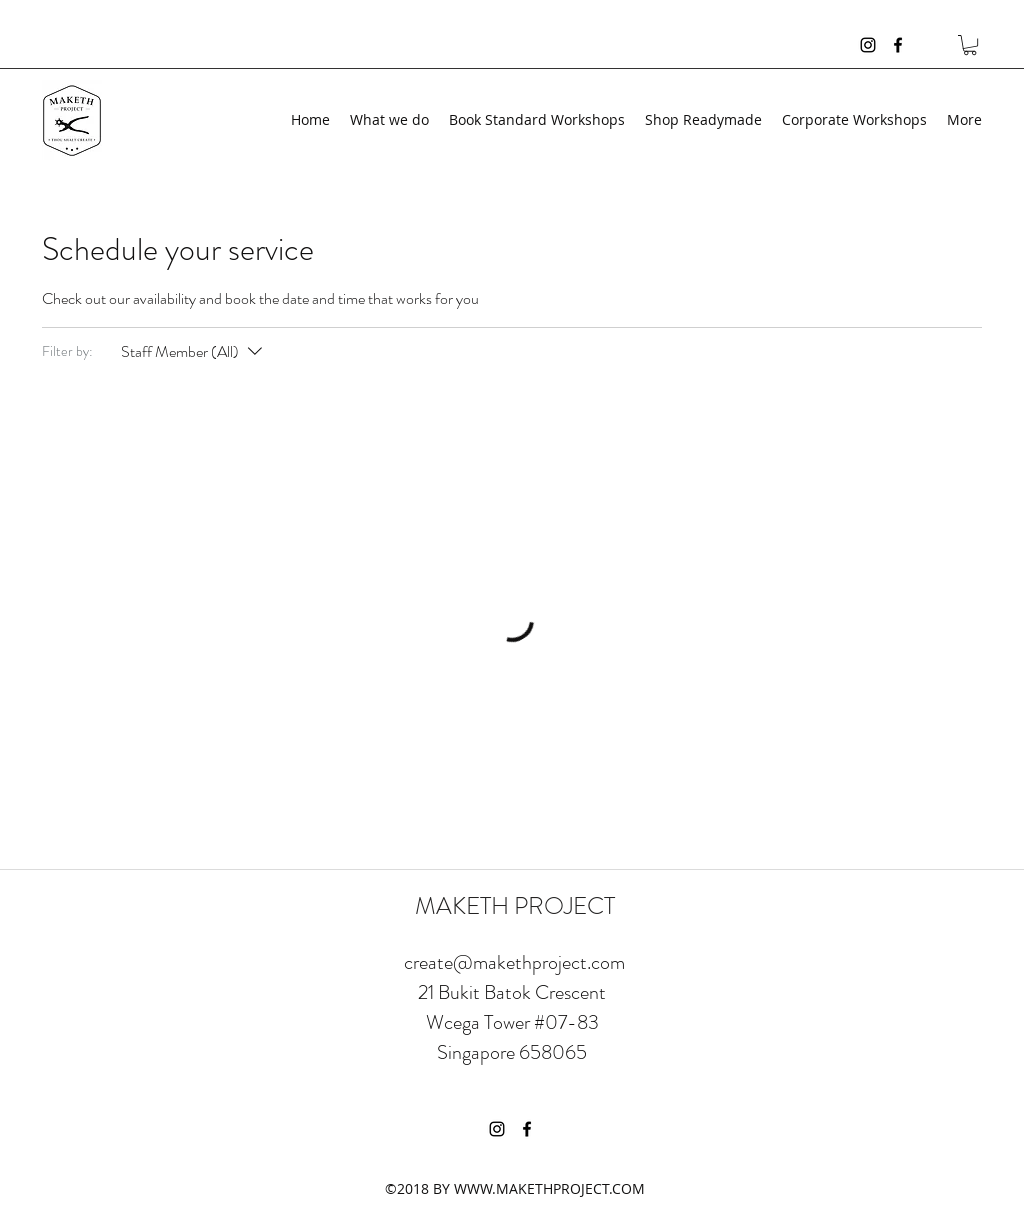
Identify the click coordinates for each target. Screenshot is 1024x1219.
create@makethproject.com (514, 962)
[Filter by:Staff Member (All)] (194, 352)
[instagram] (868, 45)
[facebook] (898, 45)
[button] (970, 45)
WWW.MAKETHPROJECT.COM (549, 1188)
